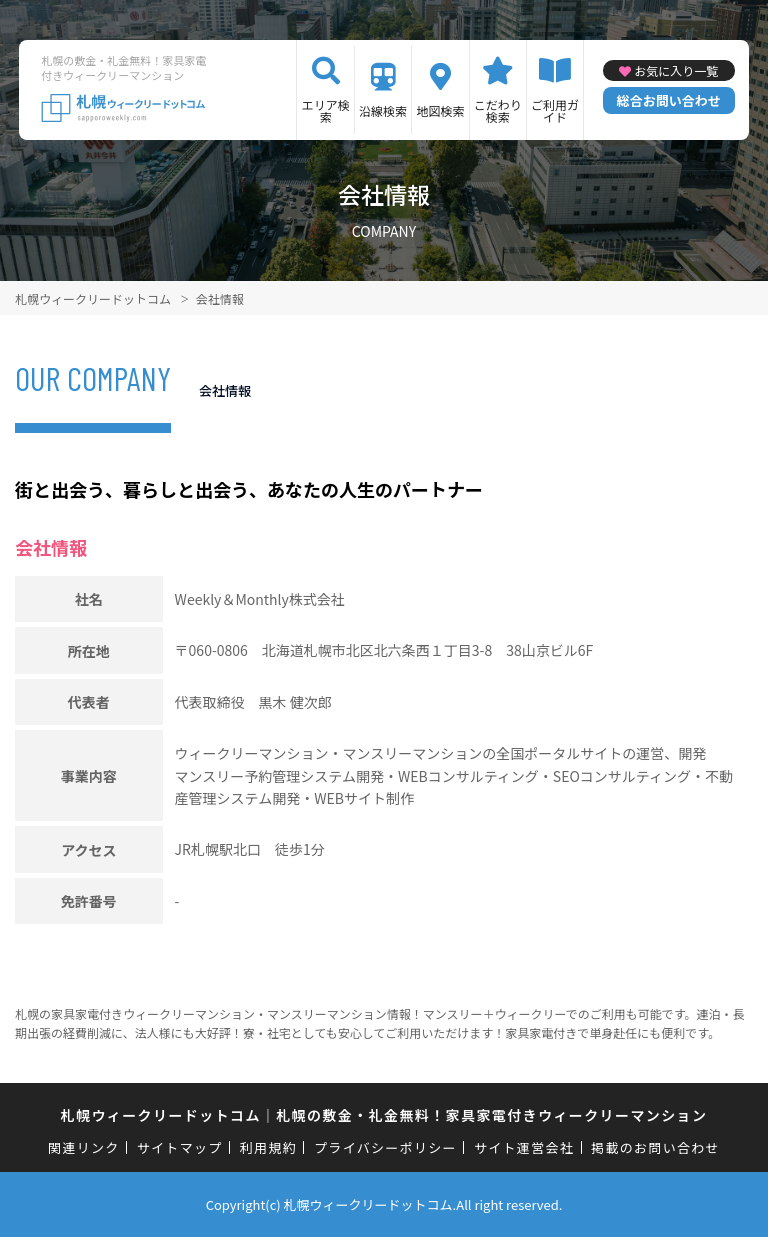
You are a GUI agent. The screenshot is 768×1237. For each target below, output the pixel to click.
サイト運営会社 (524, 1147)
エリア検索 (326, 110)
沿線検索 (383, 110)
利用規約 (268, 1147)
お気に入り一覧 (676, 70)
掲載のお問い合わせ (655, 1147)
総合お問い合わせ (669, 100)
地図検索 (440, 110)
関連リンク (84, 1147)
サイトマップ (180, 1147)
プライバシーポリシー (385, 1147)
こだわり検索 (498, 110)
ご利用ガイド (555, 110)
